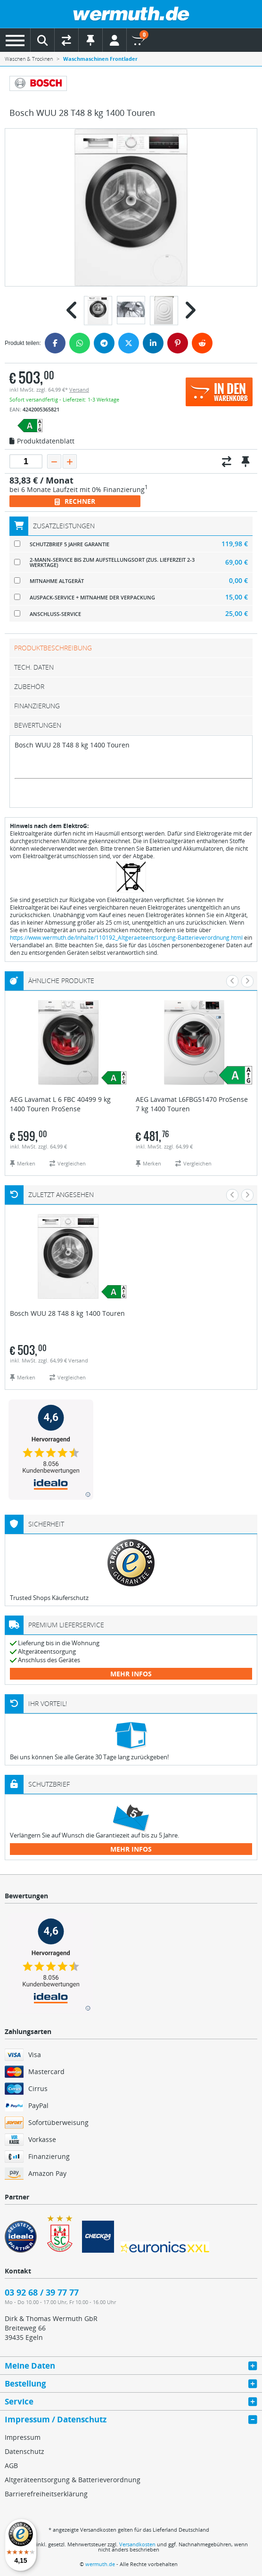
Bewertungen (37, 725)
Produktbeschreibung (53, 647)
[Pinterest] (177, 343)
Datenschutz (24, 2451)
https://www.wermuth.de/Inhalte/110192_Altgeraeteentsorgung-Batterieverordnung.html (126, 938)
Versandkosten (137, 2544)
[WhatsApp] (79, 343)
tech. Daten (34, 667)
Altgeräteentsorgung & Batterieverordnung (72, 2479)
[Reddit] (202, 343)
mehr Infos (131, 1673)
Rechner (75, 501)
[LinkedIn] (153, 343)
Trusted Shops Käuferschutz (49, 1597)
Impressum (23, 2437)
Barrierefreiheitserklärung (46, 2493)
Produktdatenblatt (41, 441)
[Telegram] (104, 343)
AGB (11, 2465)
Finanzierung (37, 705)
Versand (79, 389)
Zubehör (29, 686)
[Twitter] (128, 343)
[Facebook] (55, 343)
